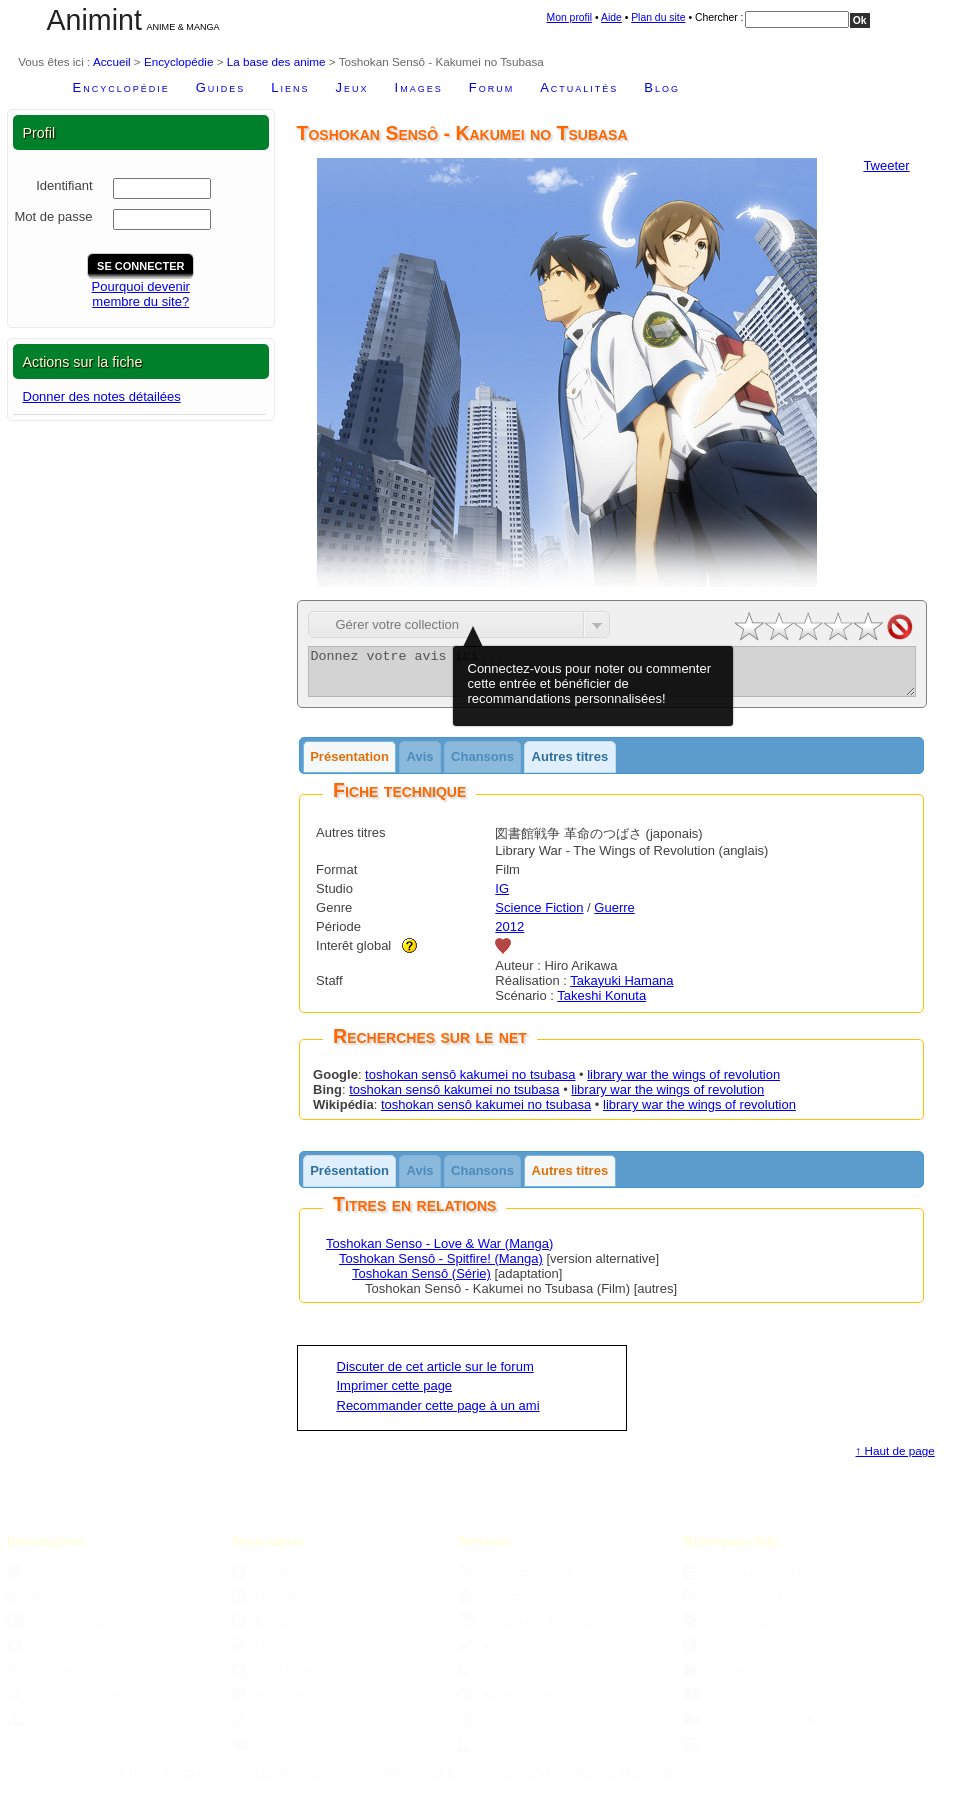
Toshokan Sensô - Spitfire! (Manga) (441, 1267)
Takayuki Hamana (621, 989)
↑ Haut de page (895, 1459)
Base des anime (736, 1629)
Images (419, 87)
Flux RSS (268, 1580)
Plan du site (658, 17)
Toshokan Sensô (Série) (421, 1282)
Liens (290, 87)
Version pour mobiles (523, 1753)
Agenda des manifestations (765, 1580)
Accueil (112, 61)
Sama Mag (499, 1728)
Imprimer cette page (395, 1394)
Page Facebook (284, 1679)
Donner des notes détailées (102, 396)
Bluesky (264, 1629)
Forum (491, 87)
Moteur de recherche (73, 1703)
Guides (221, 87)
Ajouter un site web (520, 1604)
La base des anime (276, 61)
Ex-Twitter (270, 1703)
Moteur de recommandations (545, 1703)
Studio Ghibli (729, 1753)
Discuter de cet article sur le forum (435, 1375)
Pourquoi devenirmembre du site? (141, 294)
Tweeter (886, 165)
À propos (43, 1580)
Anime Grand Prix (740, 1604)
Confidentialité (57, 1679)
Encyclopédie (179, 61)
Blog (662, 87)
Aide (611, 17)
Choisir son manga (519, 1679)
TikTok (260, 1728)
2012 (509, 935)
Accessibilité (51, 1654)
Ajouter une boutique (526, 1629)
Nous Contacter (61, 1629)
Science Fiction (539, 916)
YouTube (268, 1753)
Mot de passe (53, 216)
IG (502, 897)
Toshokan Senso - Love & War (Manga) (439, 1252)
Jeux (352, 87)
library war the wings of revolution (683, 1083)
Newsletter (271, 1604)
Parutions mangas (743, 1703)
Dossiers (718, 1679)
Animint (94, 20)
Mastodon (269, 1654)
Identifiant (64, 185)
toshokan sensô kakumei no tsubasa (470, 1083)
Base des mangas (741, 1654)
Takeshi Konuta (601, 1004)
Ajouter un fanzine (517, 1654)
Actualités (579, 87)
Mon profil (570, 17)
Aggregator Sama (515, 1580)
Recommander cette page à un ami (438, 1414)
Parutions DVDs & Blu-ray (763, 1728)
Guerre (614, 916)
